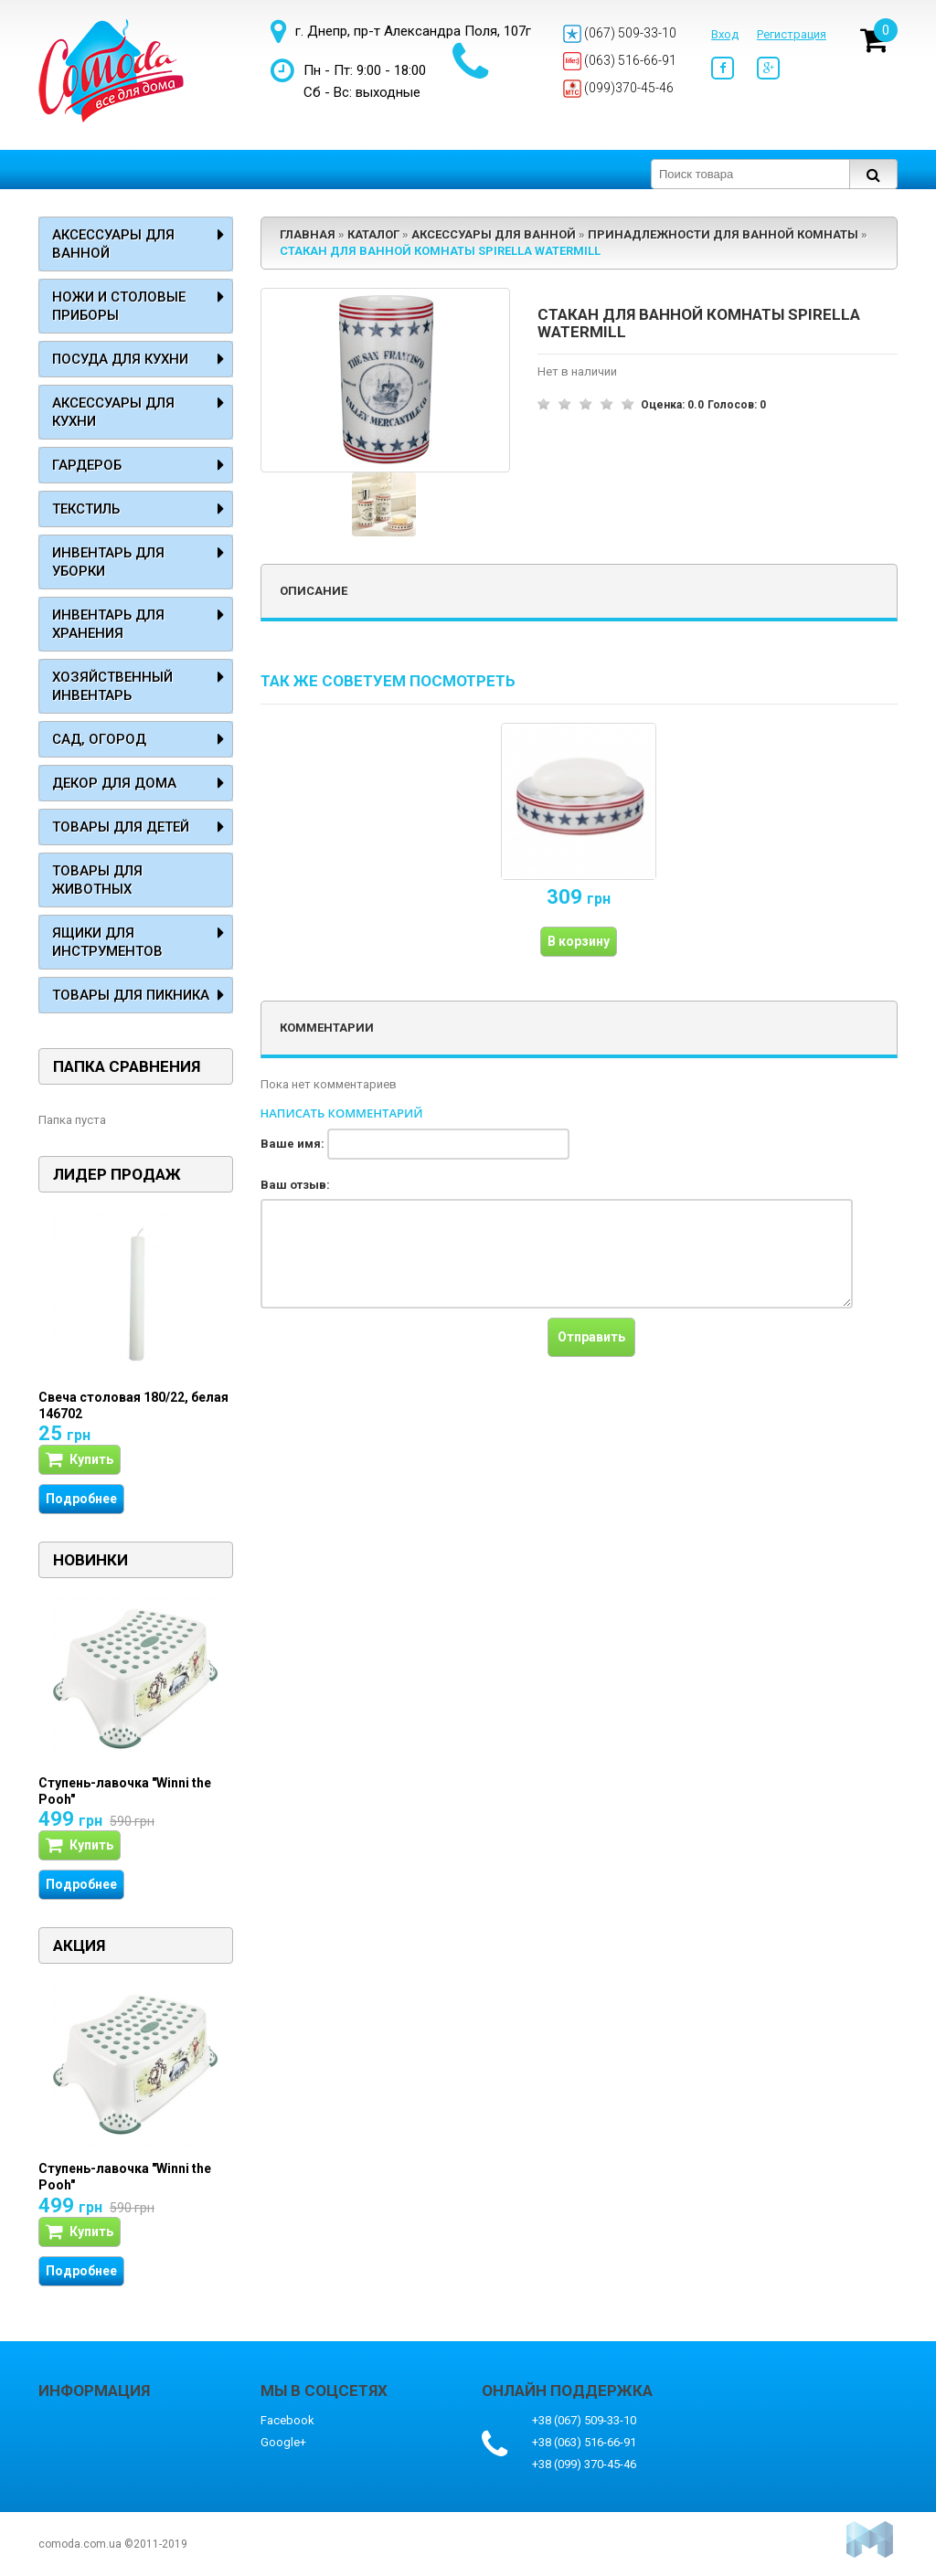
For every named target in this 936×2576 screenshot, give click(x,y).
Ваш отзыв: (295, 1185)
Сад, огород (99, 739)
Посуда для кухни (120, 359)
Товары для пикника (130, 995)
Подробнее (81, 1498)
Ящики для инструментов (107, 942)
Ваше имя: (292, 1143)
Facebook (287, 2420)
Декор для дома (114, 783)
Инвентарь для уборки (108, 562)
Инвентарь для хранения (108, 624)
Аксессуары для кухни (113, 412)
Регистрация (791, 34)
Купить (79, 1460)
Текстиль (86, 509)
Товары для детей (120, 827)
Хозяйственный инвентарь (112, 686)
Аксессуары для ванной (113, 244)
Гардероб (87, 465)
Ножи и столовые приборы (119, 306)
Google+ (283, 2442)
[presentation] (399, 1353)
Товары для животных (97, 880)
